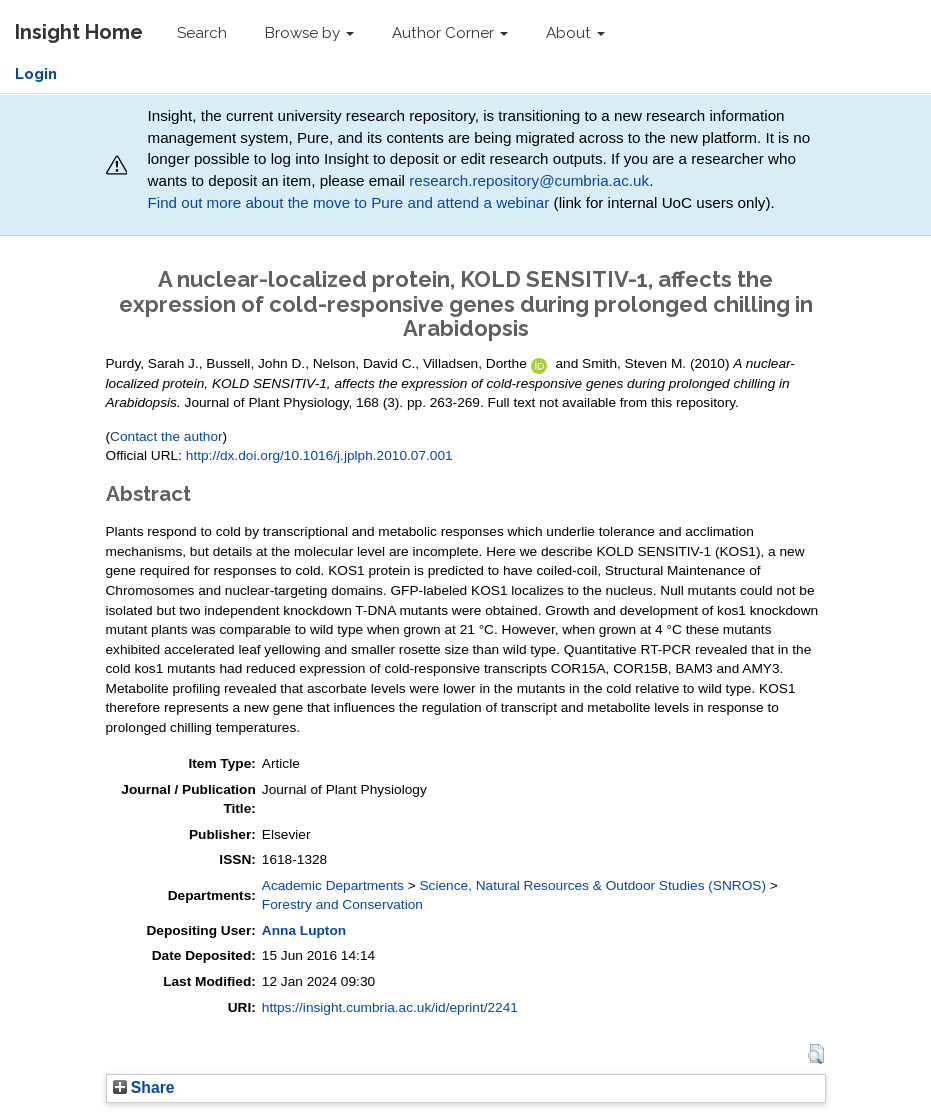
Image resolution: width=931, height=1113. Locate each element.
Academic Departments (333, 885)
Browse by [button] (309, 33)
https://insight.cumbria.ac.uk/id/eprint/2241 (390, 1007)
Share (144, 1087)
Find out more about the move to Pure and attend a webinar (348, 202)
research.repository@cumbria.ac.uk (529, 180)
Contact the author (166, 436)
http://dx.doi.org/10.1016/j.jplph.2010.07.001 (319, 455)
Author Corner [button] (450, 33)
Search (202, 33)
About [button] (575, 33)
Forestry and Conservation (342, 904)
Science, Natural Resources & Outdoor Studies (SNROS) (593, 885)
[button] (815, 1054)
